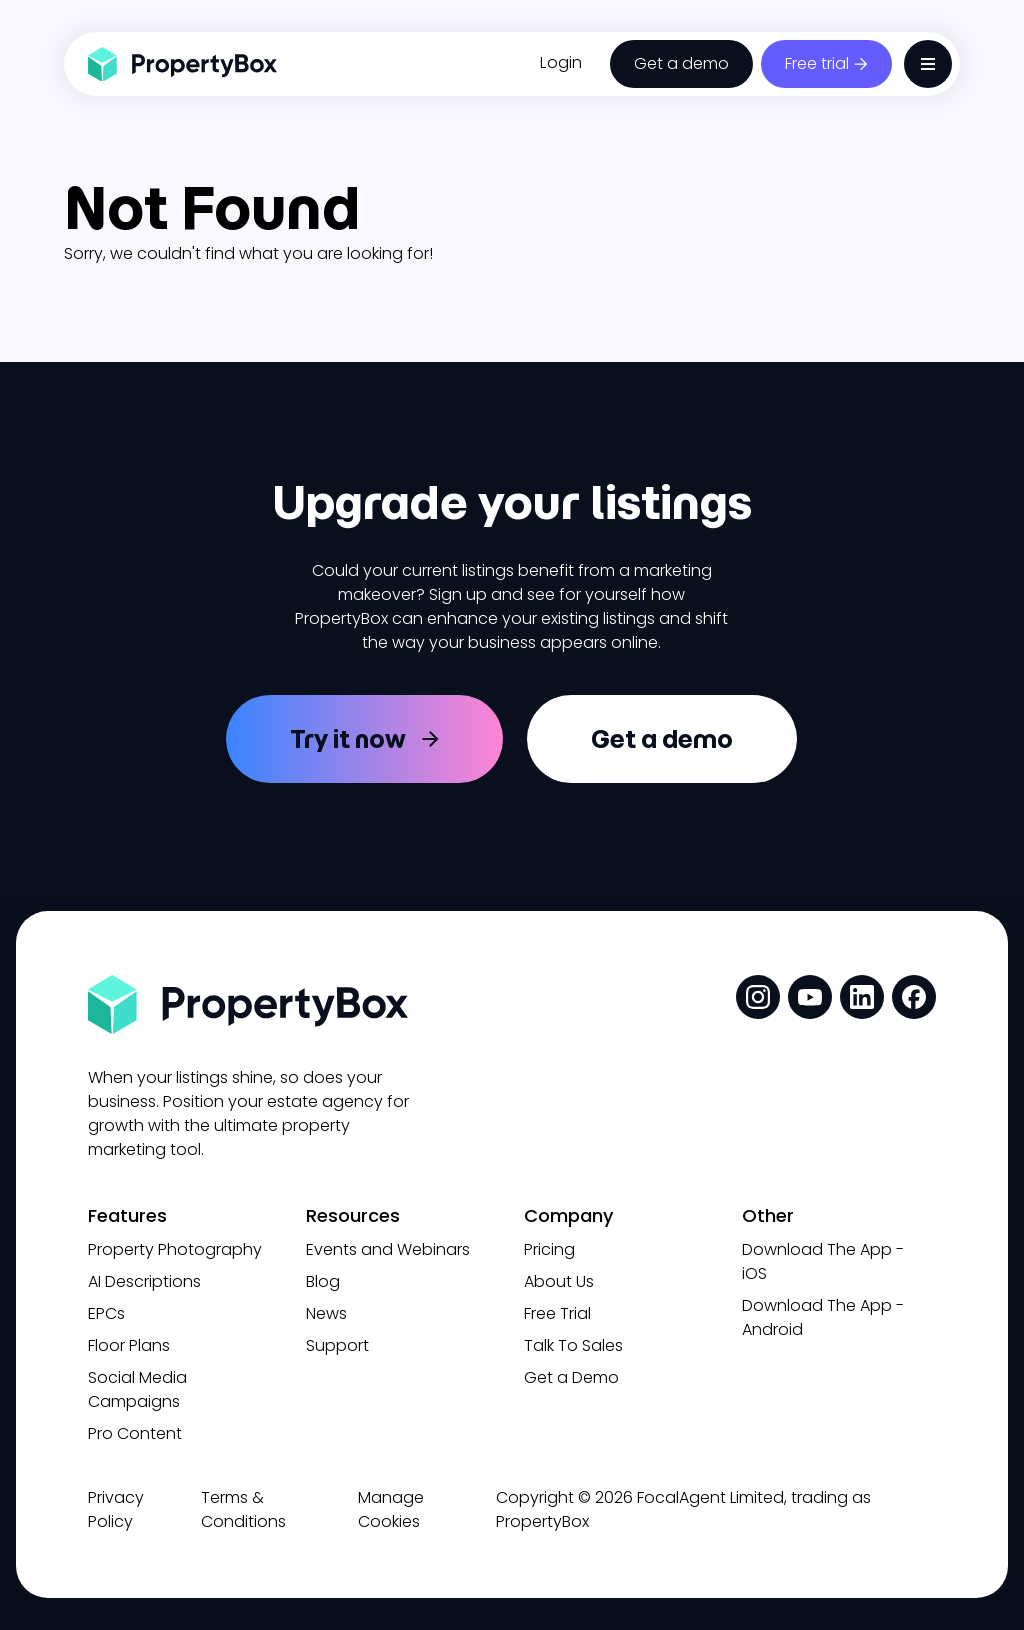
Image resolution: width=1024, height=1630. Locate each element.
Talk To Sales (573, 1345)
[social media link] (758, 997)
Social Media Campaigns (137, 1389)
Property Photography (175, 1249)
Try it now (348, 739)
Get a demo (681, 63)
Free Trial (557, 1313)
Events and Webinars (388, 1249)
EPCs (106, 1313)
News (326, 1313)
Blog (323, 1281)
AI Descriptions (144, 1281)
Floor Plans (129, 1345)
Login (561, 62)
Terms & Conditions (243, 1509)
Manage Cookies (391, 1509)
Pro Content (135, 1433)
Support (337, 1345)
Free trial (817, 63)
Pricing (549, 1249)
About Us (559, 1281)
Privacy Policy (116, 1509)
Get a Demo (571, 1377)
